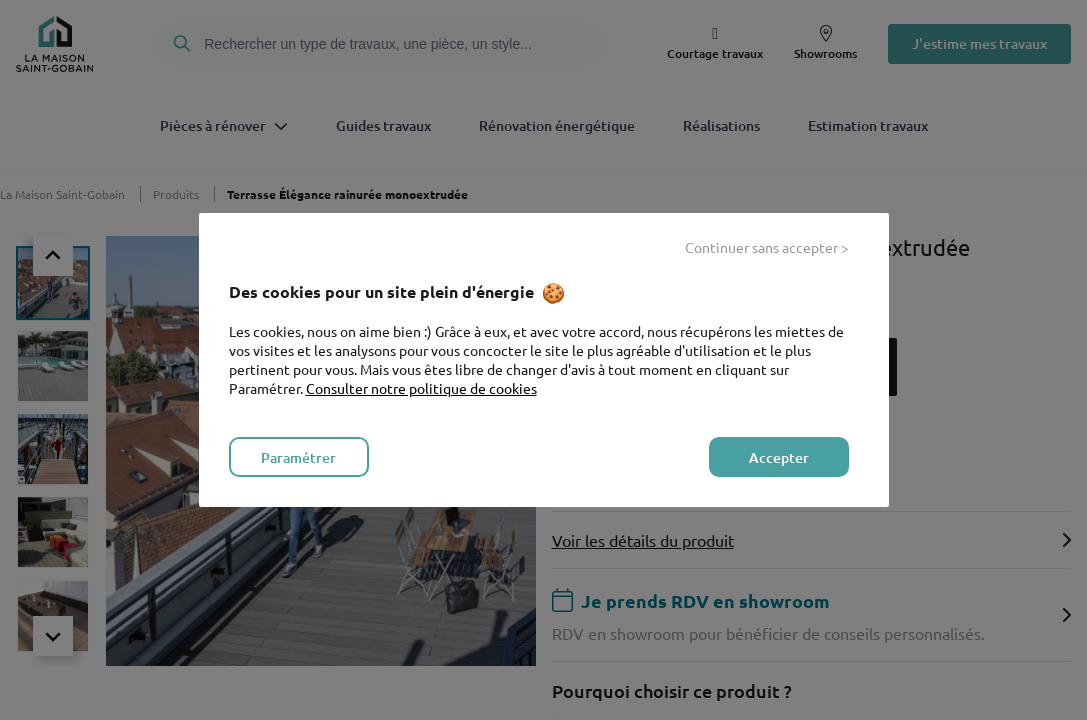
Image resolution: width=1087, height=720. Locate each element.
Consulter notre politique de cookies (421, 388)
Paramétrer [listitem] (298, 457)
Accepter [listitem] (779, 457)
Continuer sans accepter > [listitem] (767, 247)
